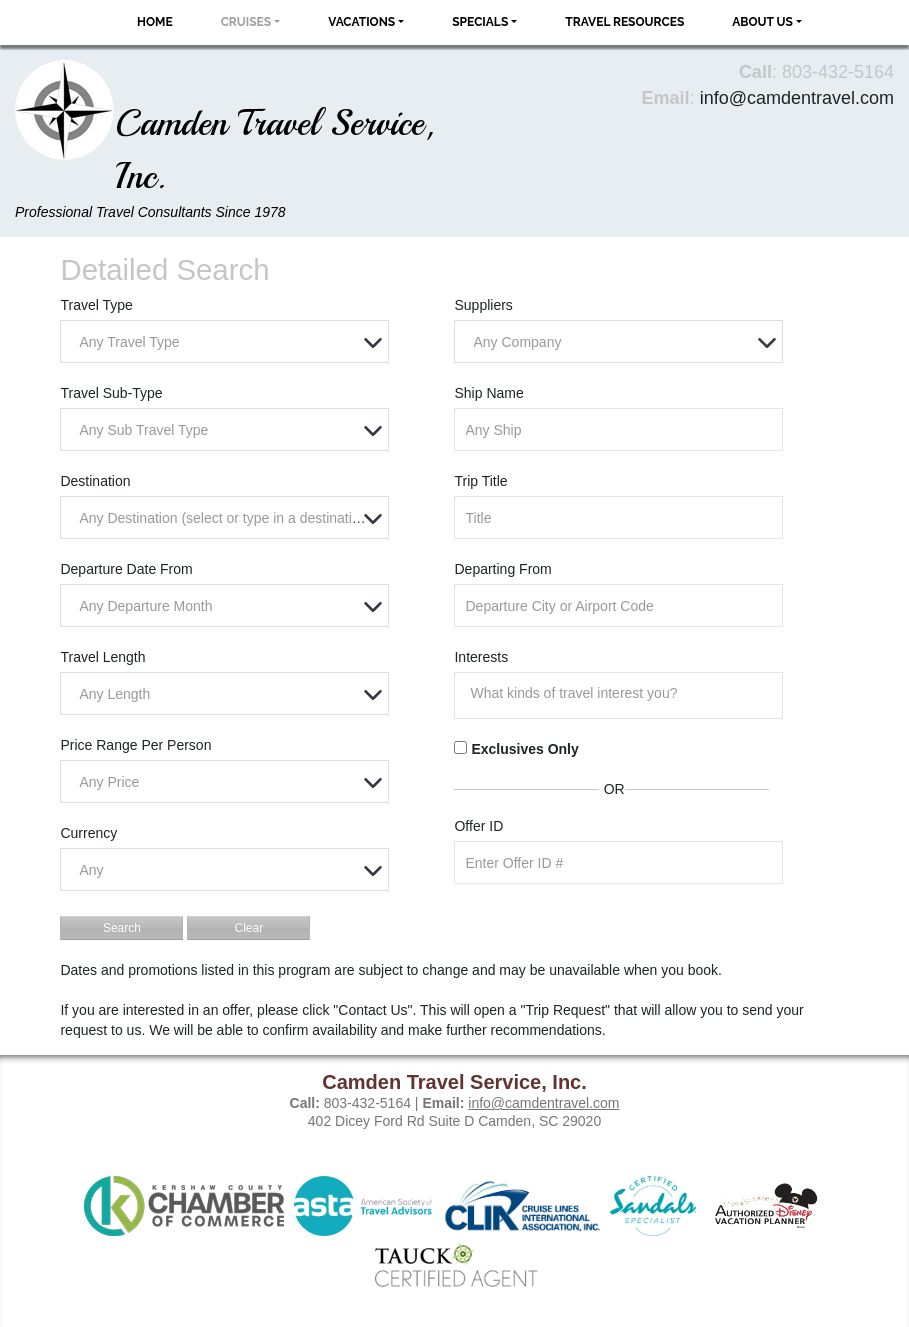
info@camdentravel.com (797, 98)
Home (155, 22)
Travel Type (96, 305)
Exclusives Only (524, 749)
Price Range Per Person (135, 745)
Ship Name (488, 393)
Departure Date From (126, 569)
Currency (88, 833)
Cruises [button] (246, 22)
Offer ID (478, 826)
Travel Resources (624, 22)
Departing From (502, 569)
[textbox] (229, 342)
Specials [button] (480, 22)
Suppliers (483, 305)
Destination (95, 481)
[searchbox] (623, 693)
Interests (481, 657)
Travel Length (102, 657)
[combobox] (224, 341)
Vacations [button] (361, 22)
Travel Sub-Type (111, 393)
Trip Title (480, 481)
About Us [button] (762, 22)
